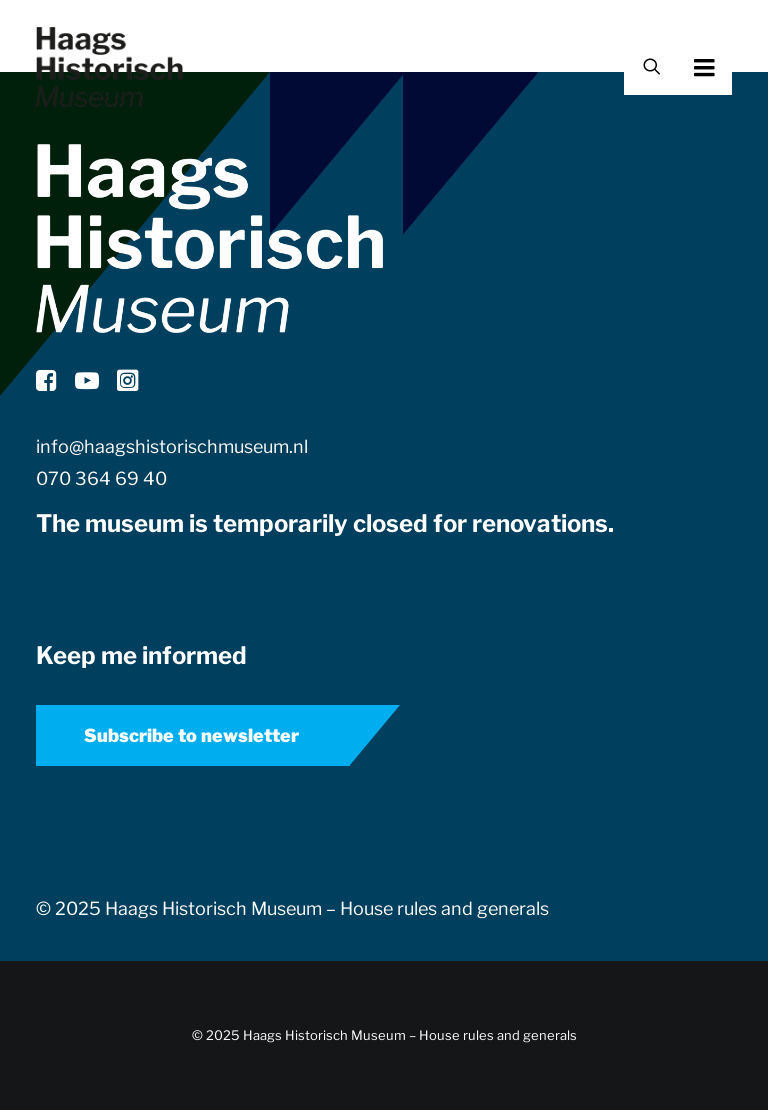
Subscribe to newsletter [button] (191, 735)
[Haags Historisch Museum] (109, 67)
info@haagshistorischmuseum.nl (172, 446)
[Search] (642, 67)
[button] (732, 67)
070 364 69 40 (101, 478)
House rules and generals (444, 908)
